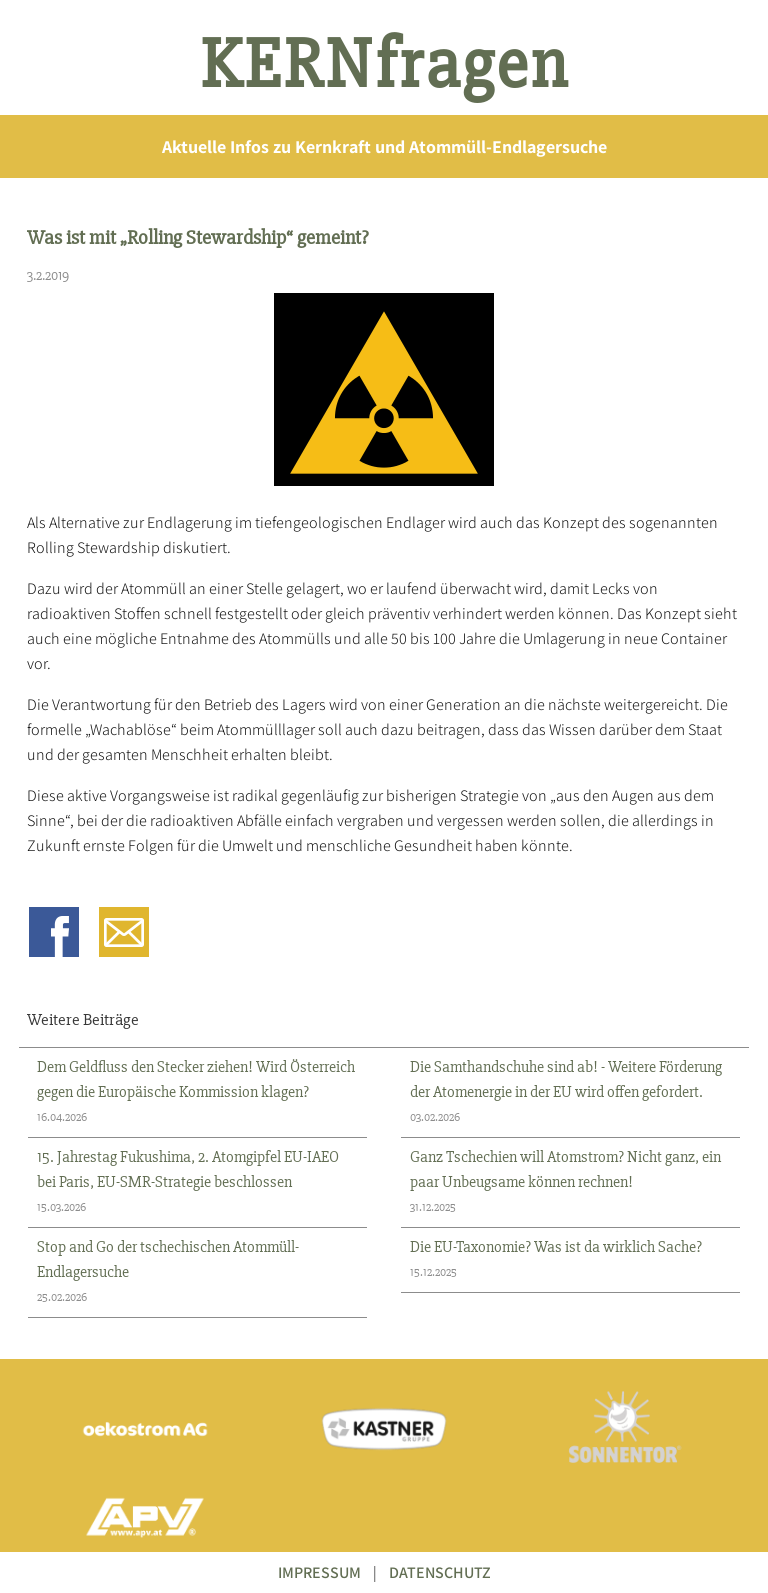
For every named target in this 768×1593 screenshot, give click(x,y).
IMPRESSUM (319, 1572)
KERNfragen (384, 65)
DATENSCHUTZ (440, 1572)
